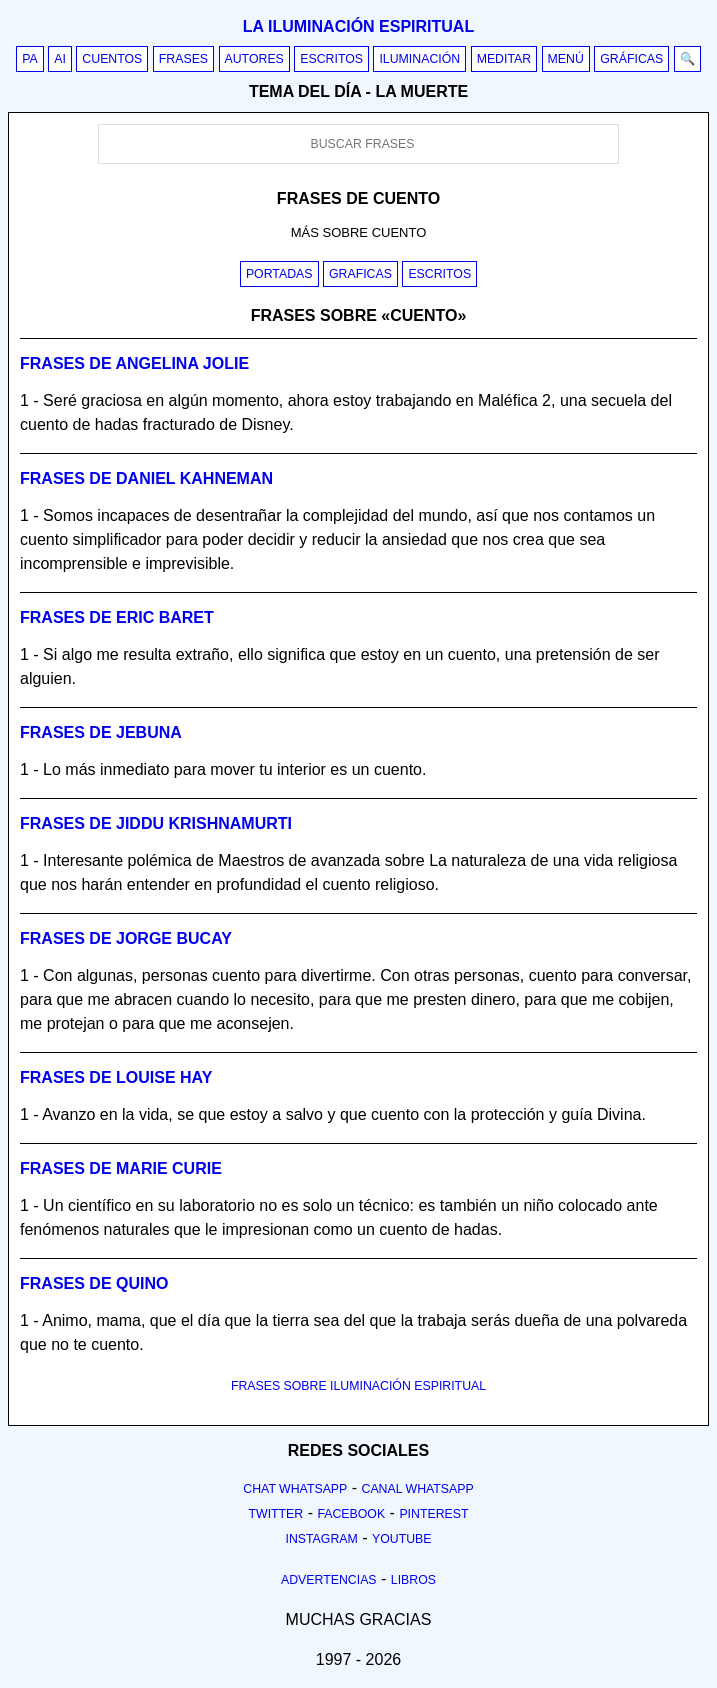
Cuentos (112, 59)
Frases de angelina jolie (134, 363)
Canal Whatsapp (418, 1489)
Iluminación (419, 59)
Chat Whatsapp (295, 1489)
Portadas (279, 274)
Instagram (321, 1539)
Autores (254, 59)
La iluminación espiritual (358, 26)
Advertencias (329, 1580)
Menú (566, 59)
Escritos (331, 59)
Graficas (360, 274)
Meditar (504, 59)
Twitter (275, 1514)
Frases (183, 59)
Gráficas (631, 59)
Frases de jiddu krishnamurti (156, 823)
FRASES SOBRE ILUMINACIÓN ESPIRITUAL (358, 1386)
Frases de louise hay (116, 1077)
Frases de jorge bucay (126, 938)
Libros (413, 1580)
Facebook (351, 1514)
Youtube (402, 1539)
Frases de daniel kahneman (146, 478)
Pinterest (433, 1514)
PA (30, 59)
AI (60, 59)
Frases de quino (94, 1283)
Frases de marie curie (121, 1168)
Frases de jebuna (101, 732)
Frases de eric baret (117, 617)
